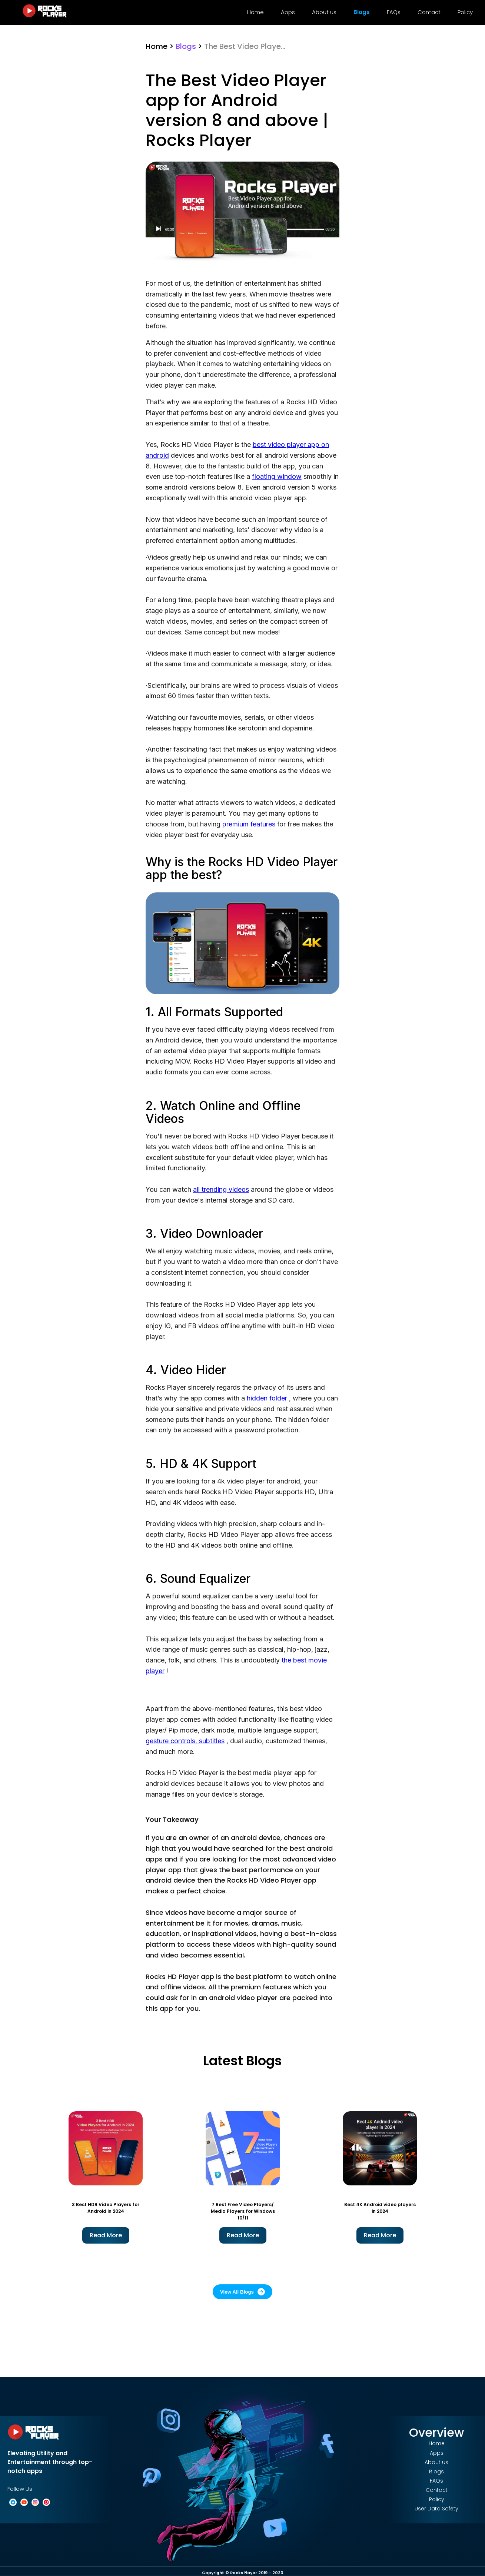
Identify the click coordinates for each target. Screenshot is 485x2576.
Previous (31, 2175)
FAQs (394, 12)
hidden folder (267, 1398)
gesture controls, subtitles (185, 1741)
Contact (429, 12)
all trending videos (221, 1189)
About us (324, 12)
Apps (288, 12)
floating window (277, 476)
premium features (248, 824)
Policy (465, 12)
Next (453, 2175)
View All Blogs (242, 2291)
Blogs (361, 12)
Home (255, 12)
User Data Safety (436, 2508)
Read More (106, 2235)
